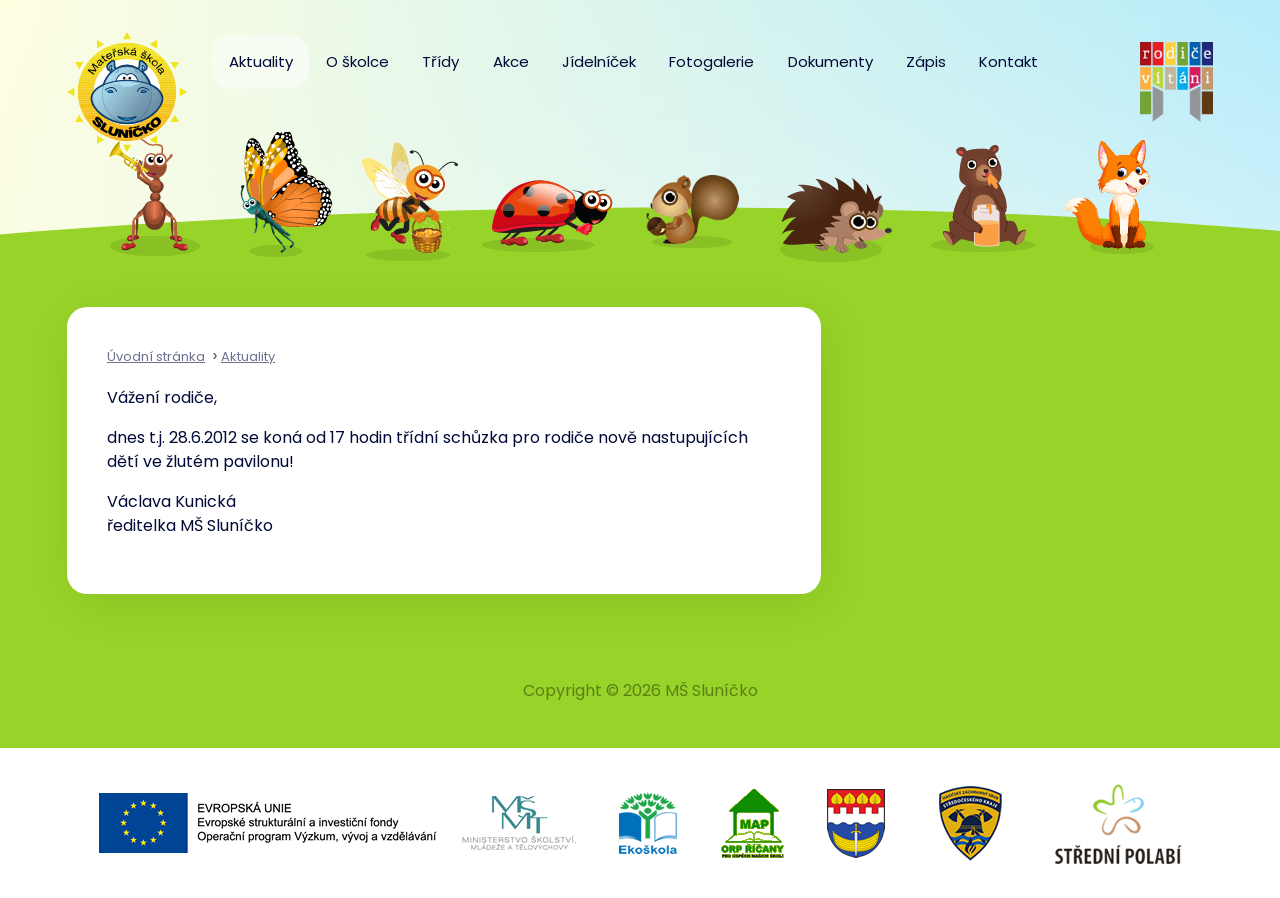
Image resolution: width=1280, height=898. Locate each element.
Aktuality (261, 61)
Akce (511, 61)
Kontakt (1008, 61)
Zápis (926, 61)
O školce (357, 61)
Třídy (440, 61)
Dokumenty (830, 61)
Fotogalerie (711, 61)
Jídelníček (599, 61)
